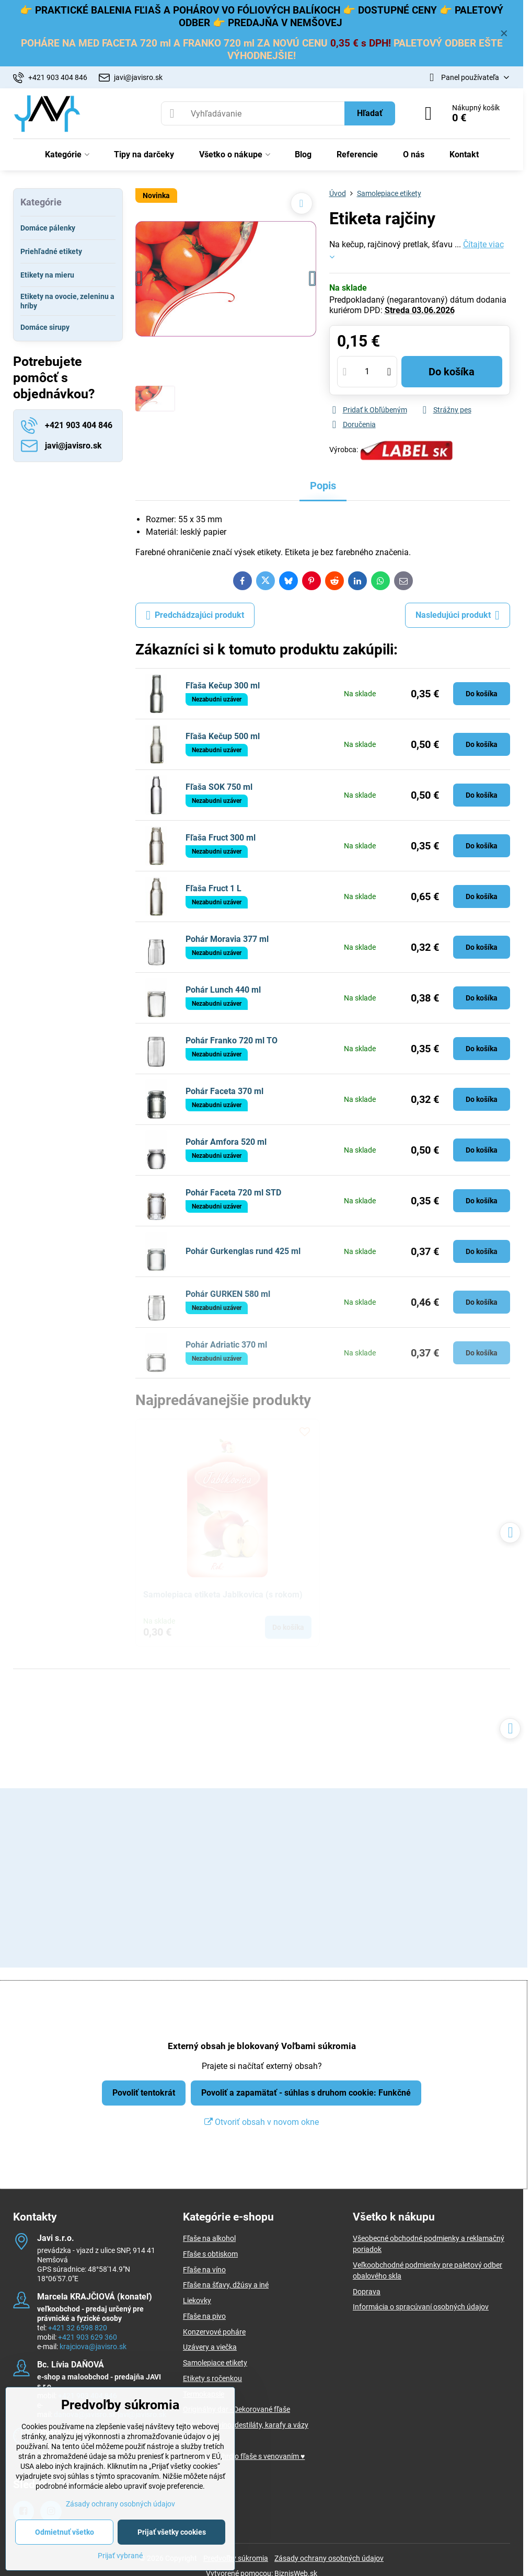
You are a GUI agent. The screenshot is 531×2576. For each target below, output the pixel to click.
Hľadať (370, 113)
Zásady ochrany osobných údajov (329, 2558)
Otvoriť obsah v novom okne (261, 2122)
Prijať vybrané (120, 2555)
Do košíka (452, 371)
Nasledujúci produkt (457, 615)
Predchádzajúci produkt (195, 615)
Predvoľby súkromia (235, 2558)
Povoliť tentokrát (143, 2093)
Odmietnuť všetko (64, 2532)
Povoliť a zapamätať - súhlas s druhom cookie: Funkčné (306, 2093)
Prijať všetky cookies (171, 2532)
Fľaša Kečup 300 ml (223, 686)
